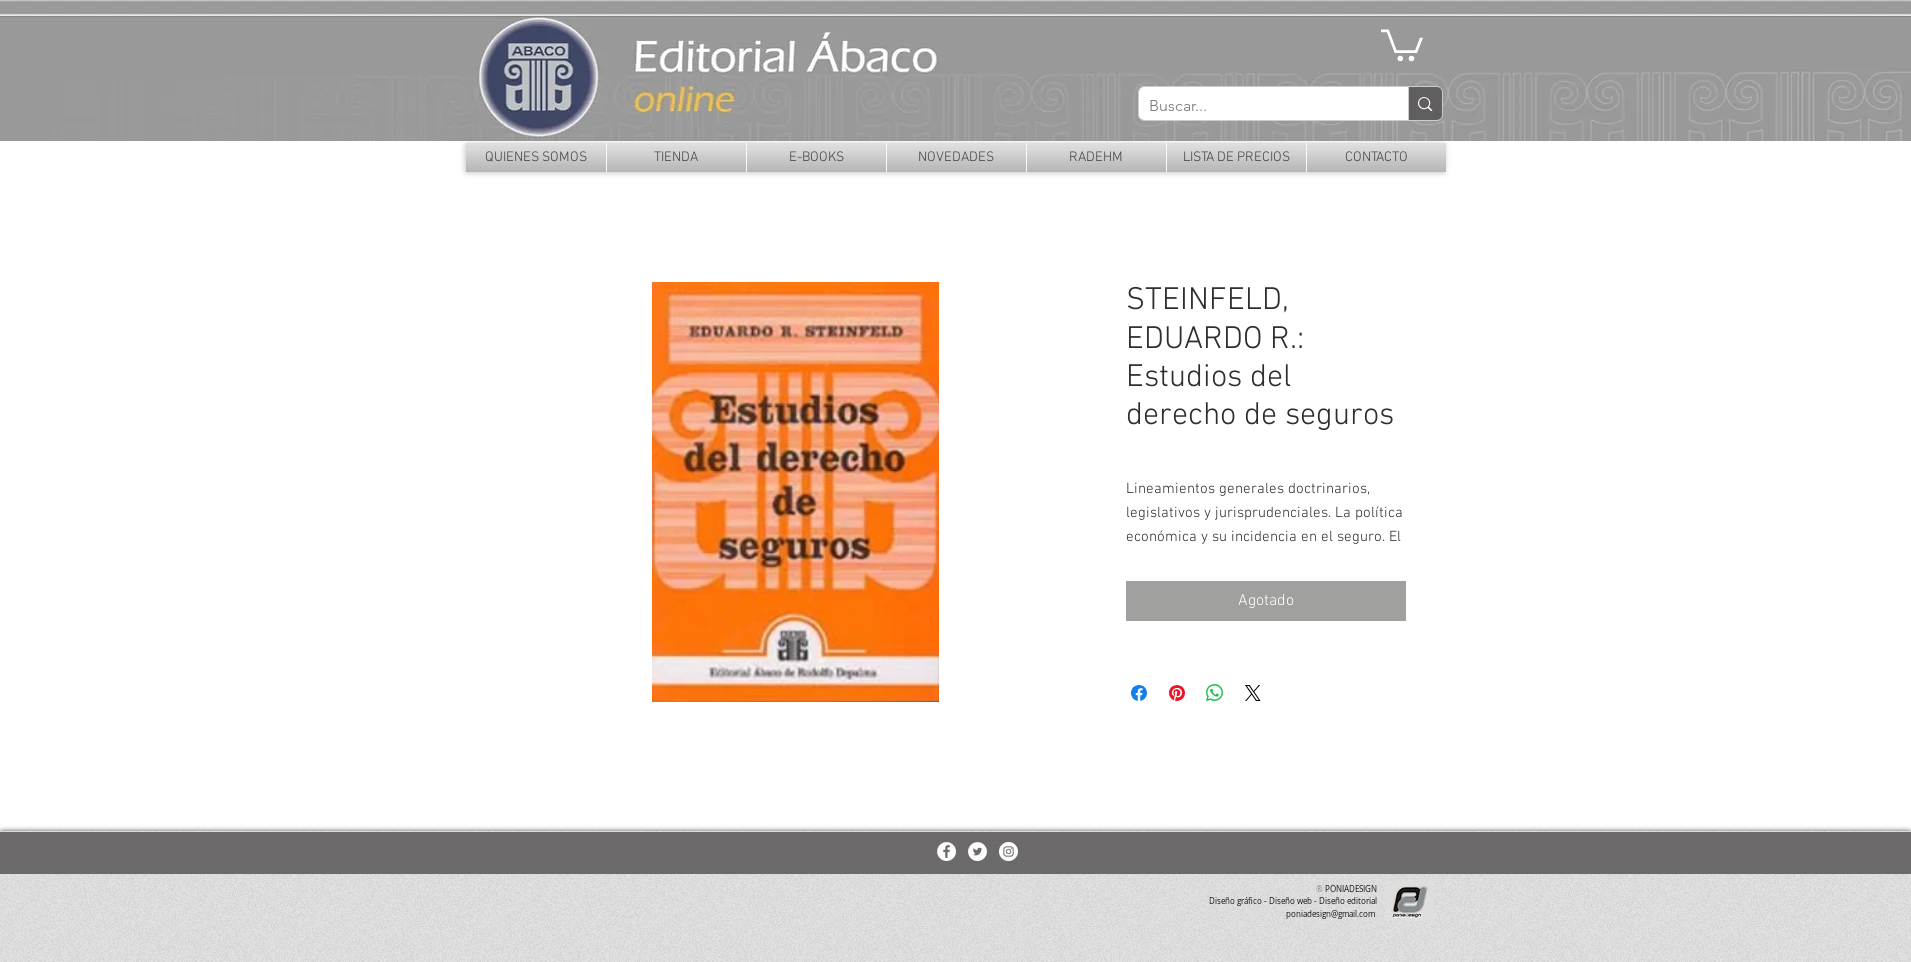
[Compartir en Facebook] (1139, 693)
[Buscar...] (1258, 106)
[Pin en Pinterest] (1177, 693)
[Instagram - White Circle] (1008, 851)
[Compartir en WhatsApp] (1215, 693)
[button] (1402, 43)
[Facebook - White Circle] (946, 851)
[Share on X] (1253, 693)
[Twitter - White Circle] (977, 851)
